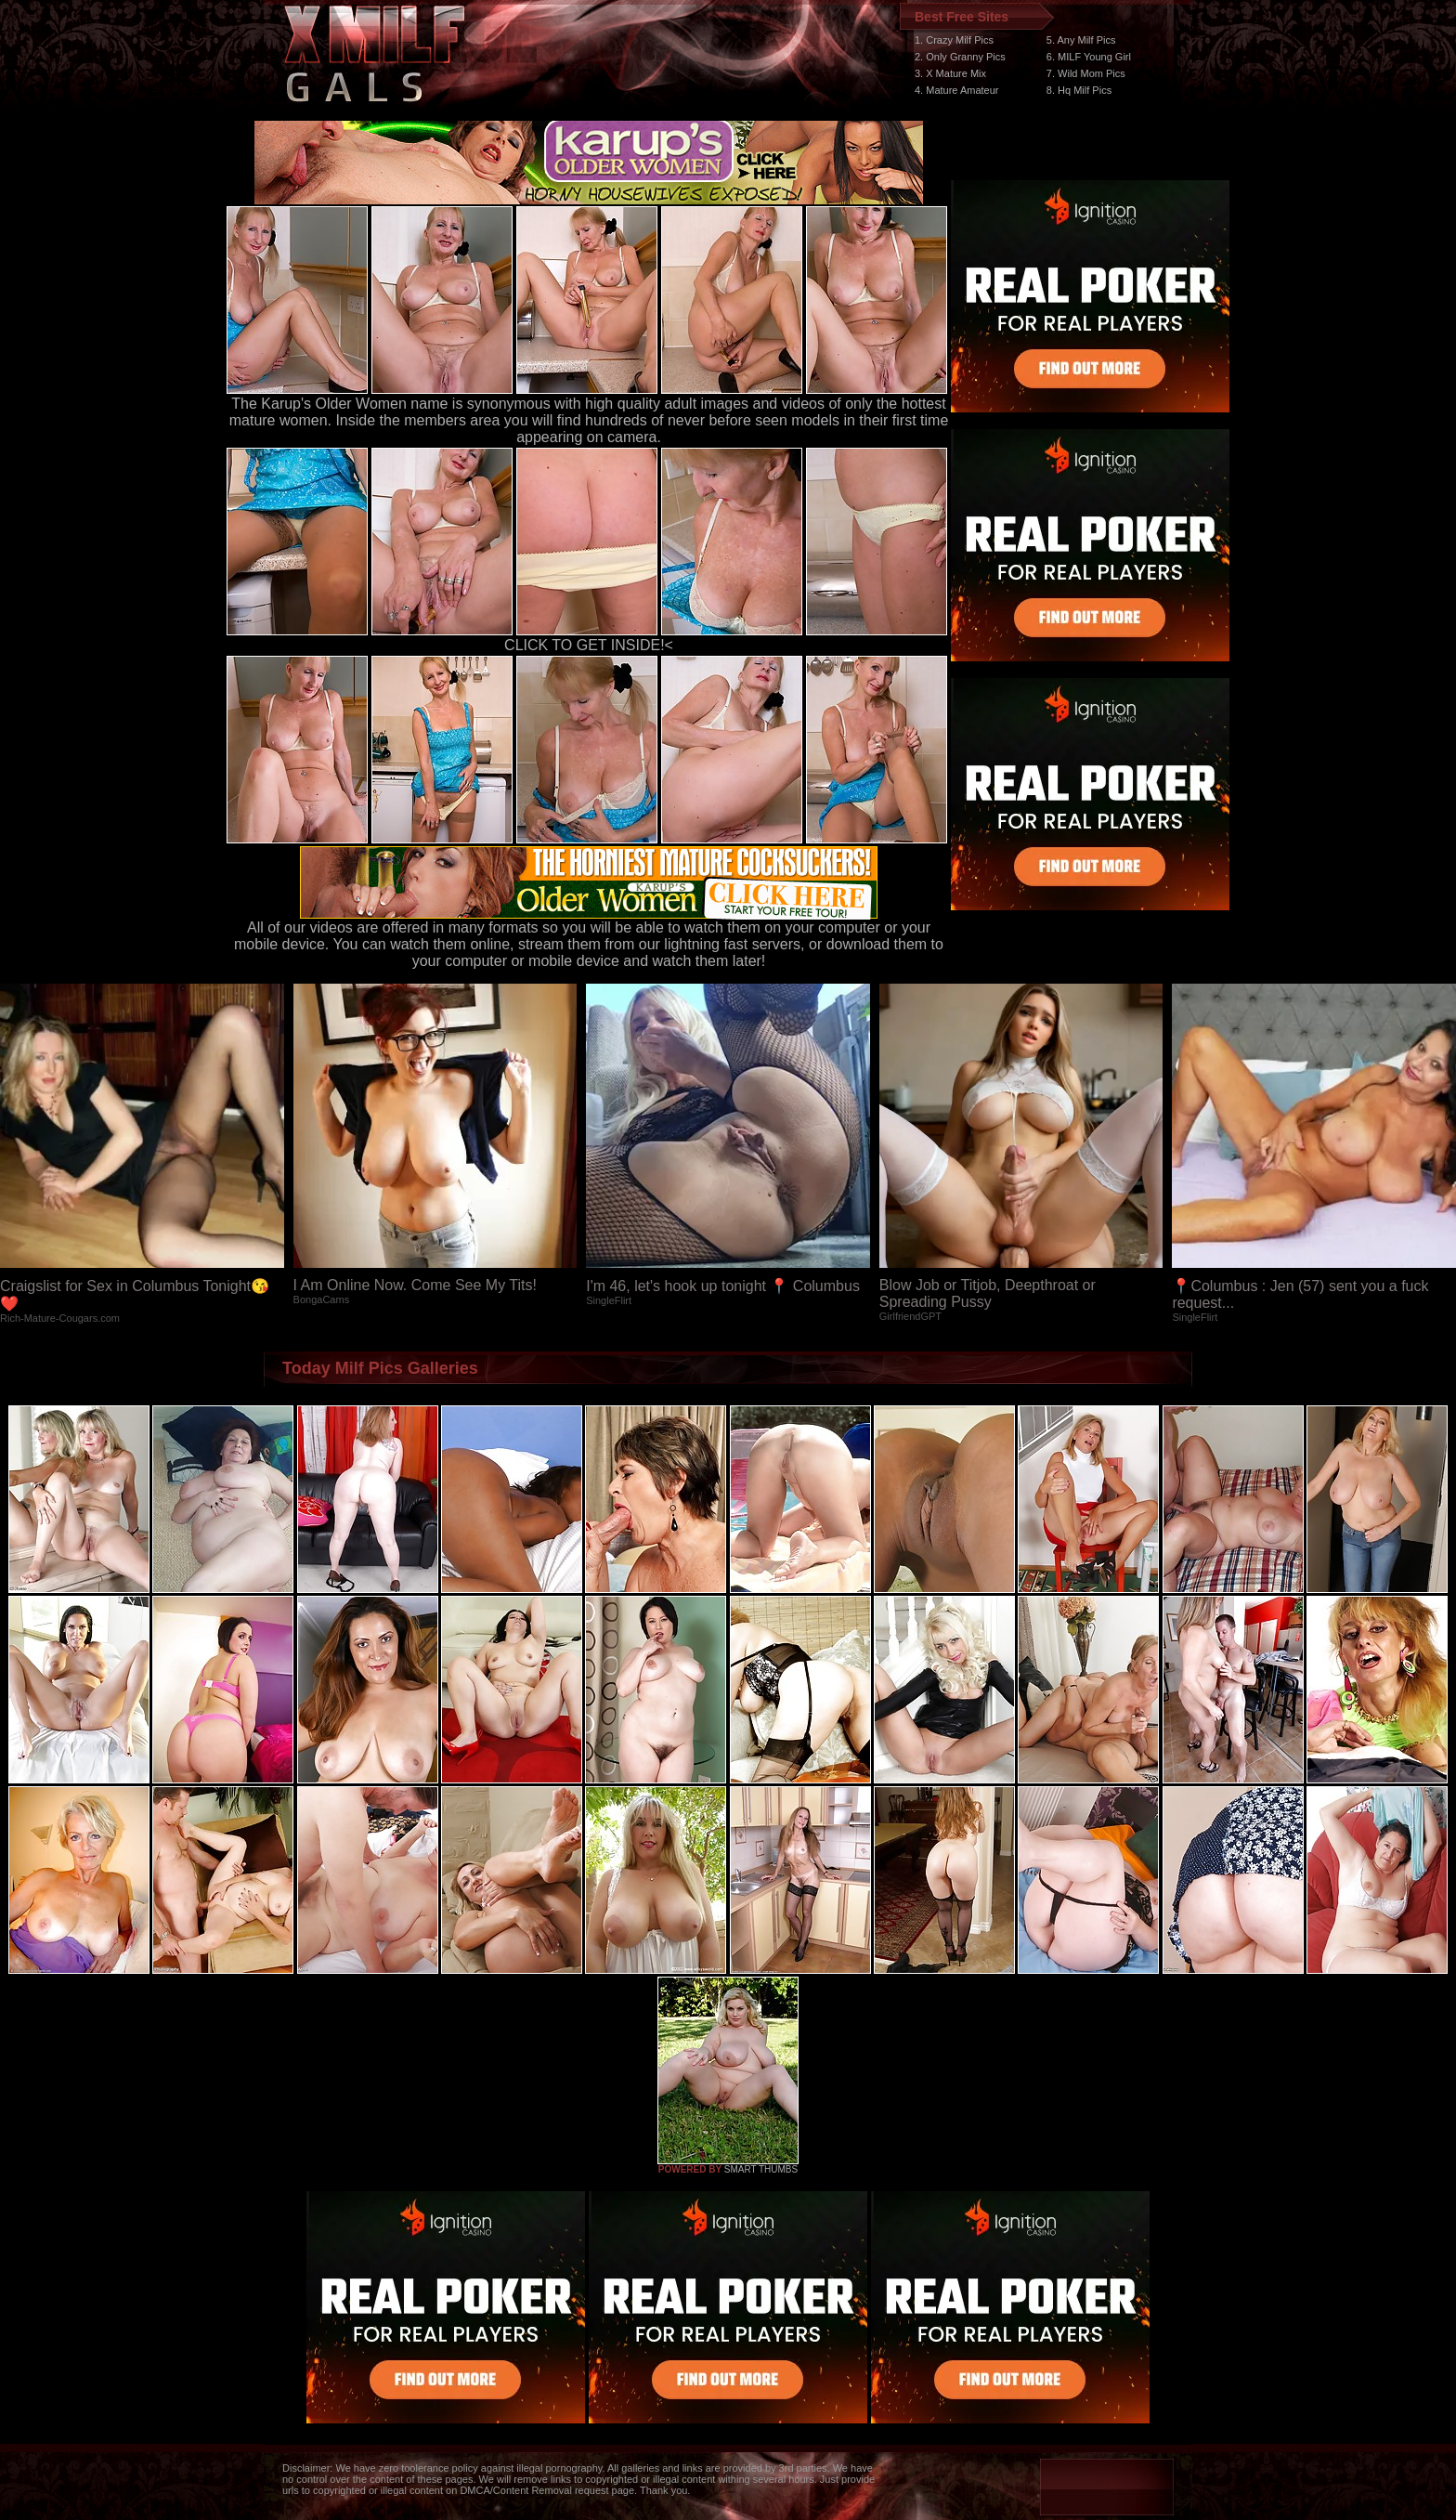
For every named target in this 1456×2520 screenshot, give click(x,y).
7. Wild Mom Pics (1085, 73)
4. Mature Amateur (957, 90)
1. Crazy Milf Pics (954, 40)
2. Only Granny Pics (960, 56)
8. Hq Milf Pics (1079, 90)
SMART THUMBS (761, 2169)
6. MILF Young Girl (1088, 56)
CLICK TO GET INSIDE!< (588, 645)
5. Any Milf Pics (1081, 40)
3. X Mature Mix (950, 73)
